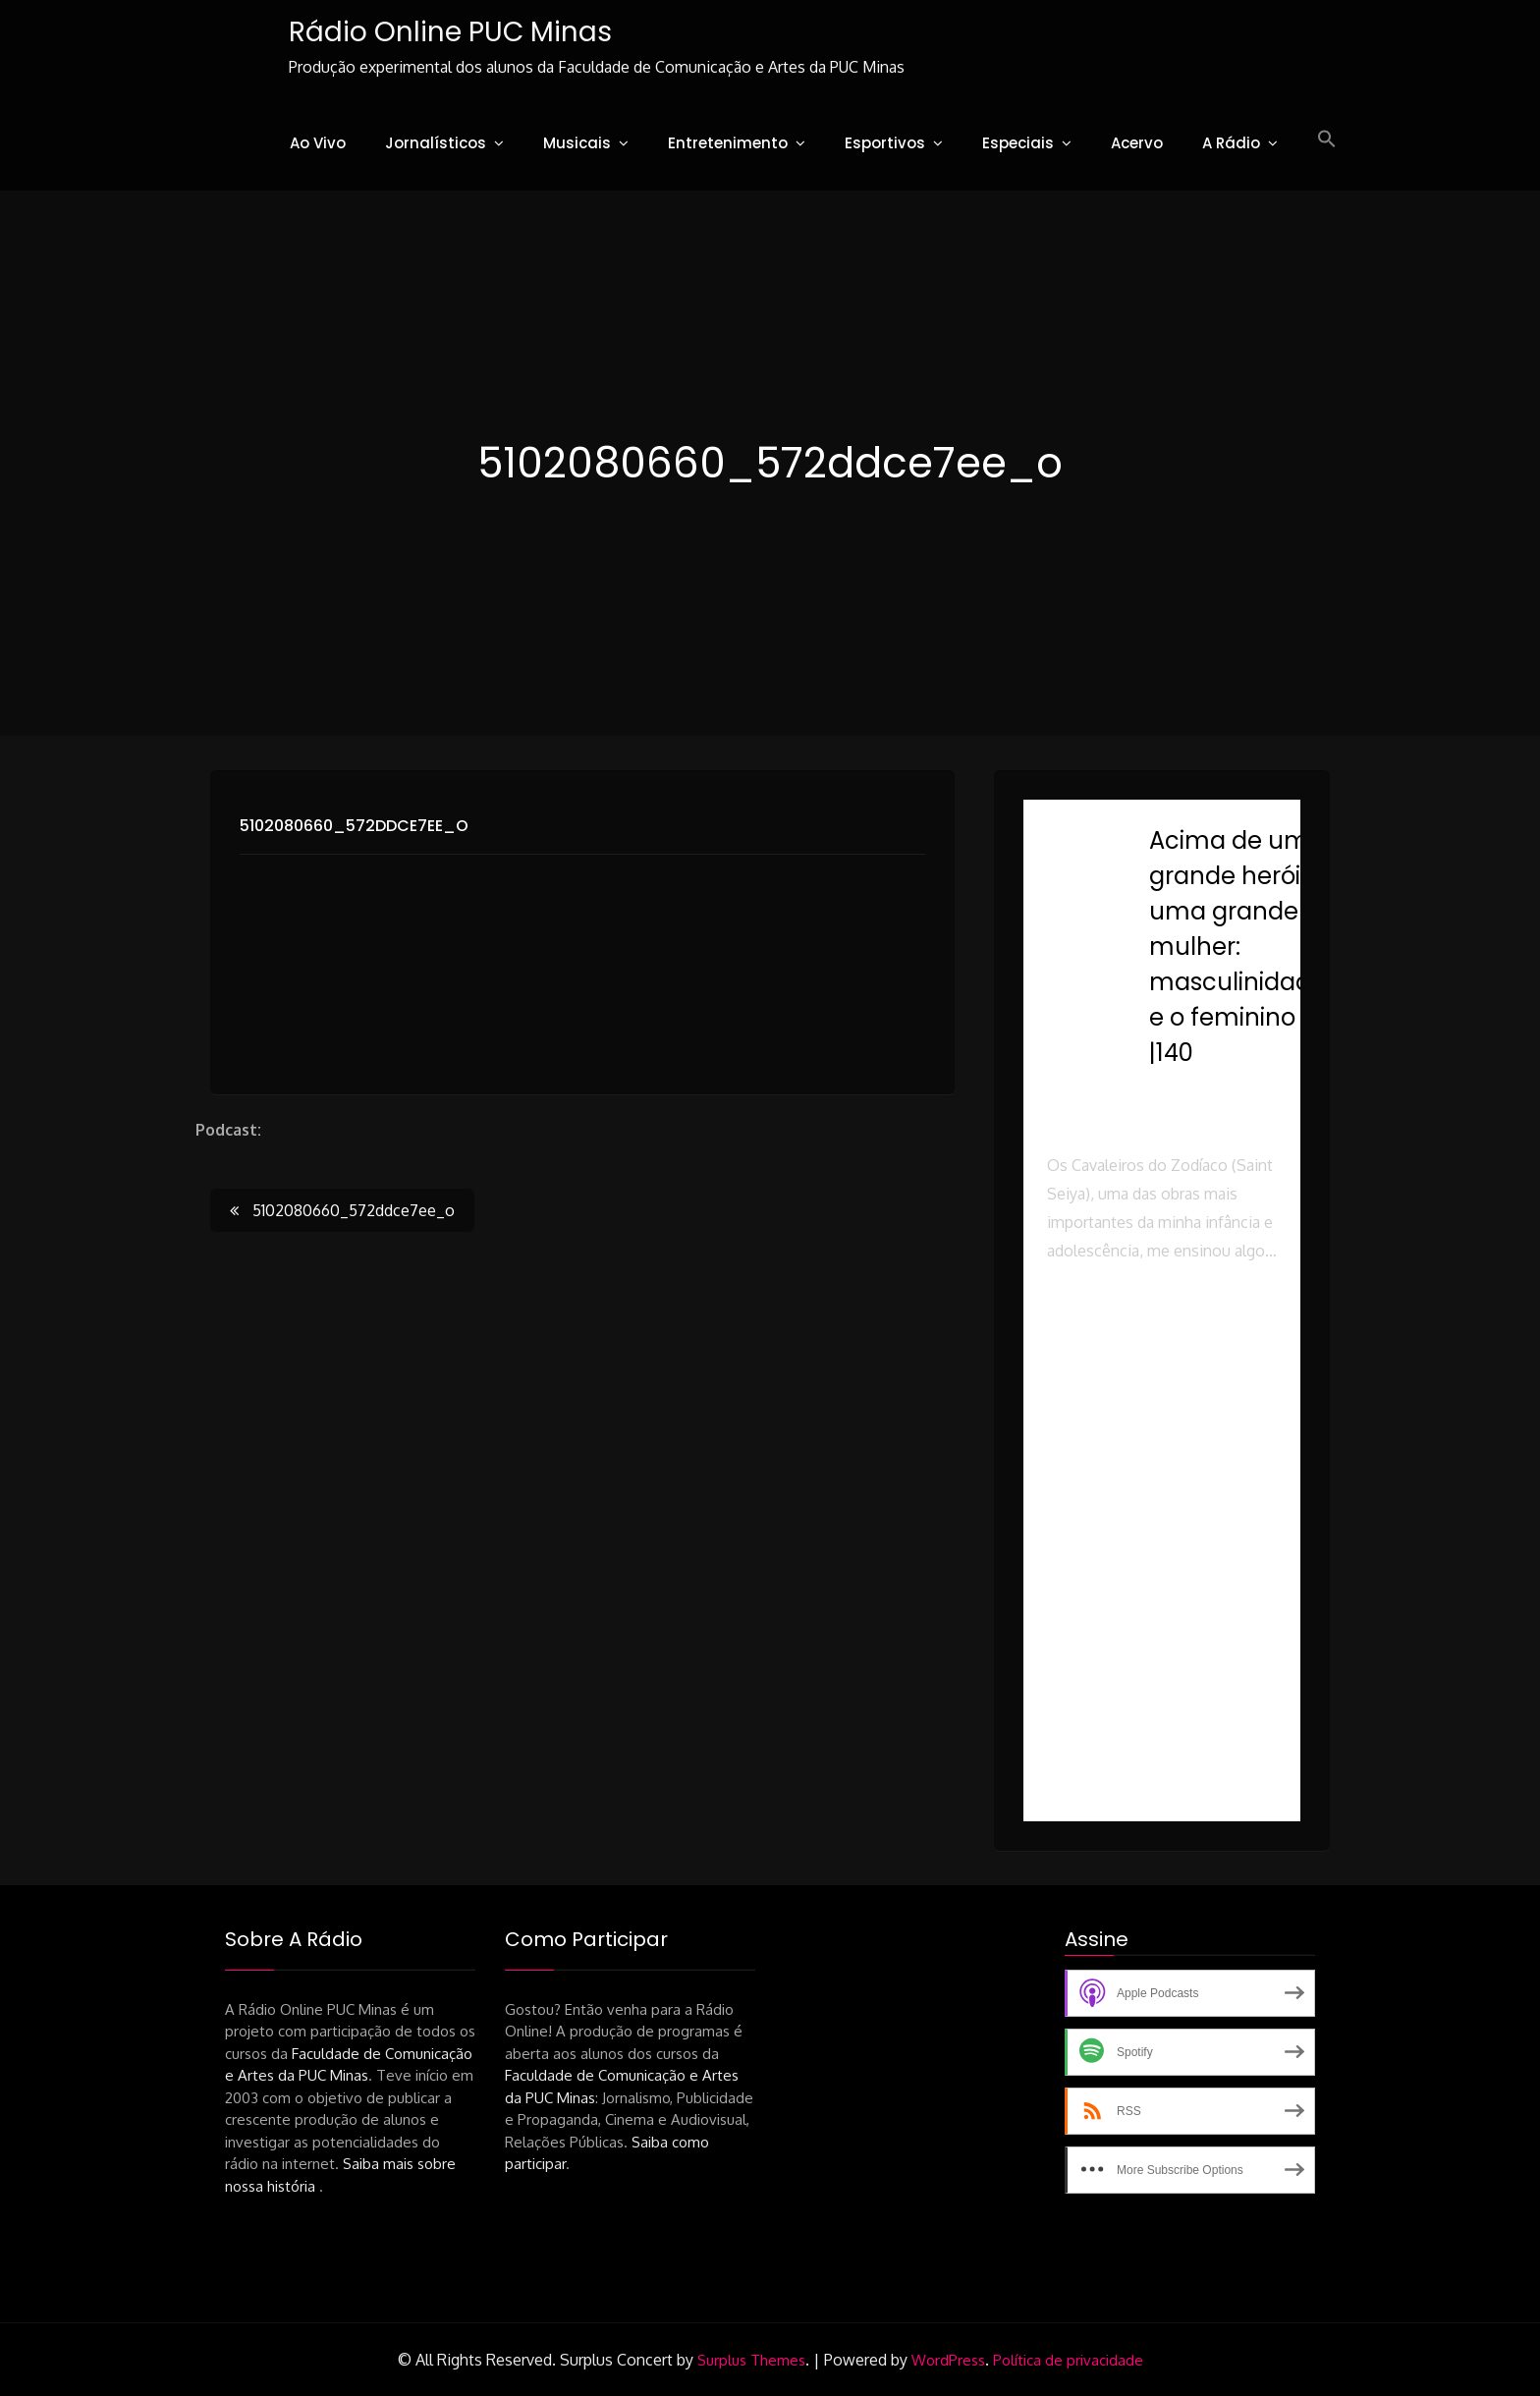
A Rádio (1231, 143)
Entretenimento (728, 143)
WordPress (948, 2360)
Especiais (1018, 143)
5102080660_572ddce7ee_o (354, 825)
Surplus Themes (751, 2360)
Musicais (577, 143)
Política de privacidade (1068, 2360)
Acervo (1137, 143)
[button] (1326, 139)
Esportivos (885, 143)
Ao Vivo (318, 143)
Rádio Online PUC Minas (450, 32)
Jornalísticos (435, 143)
